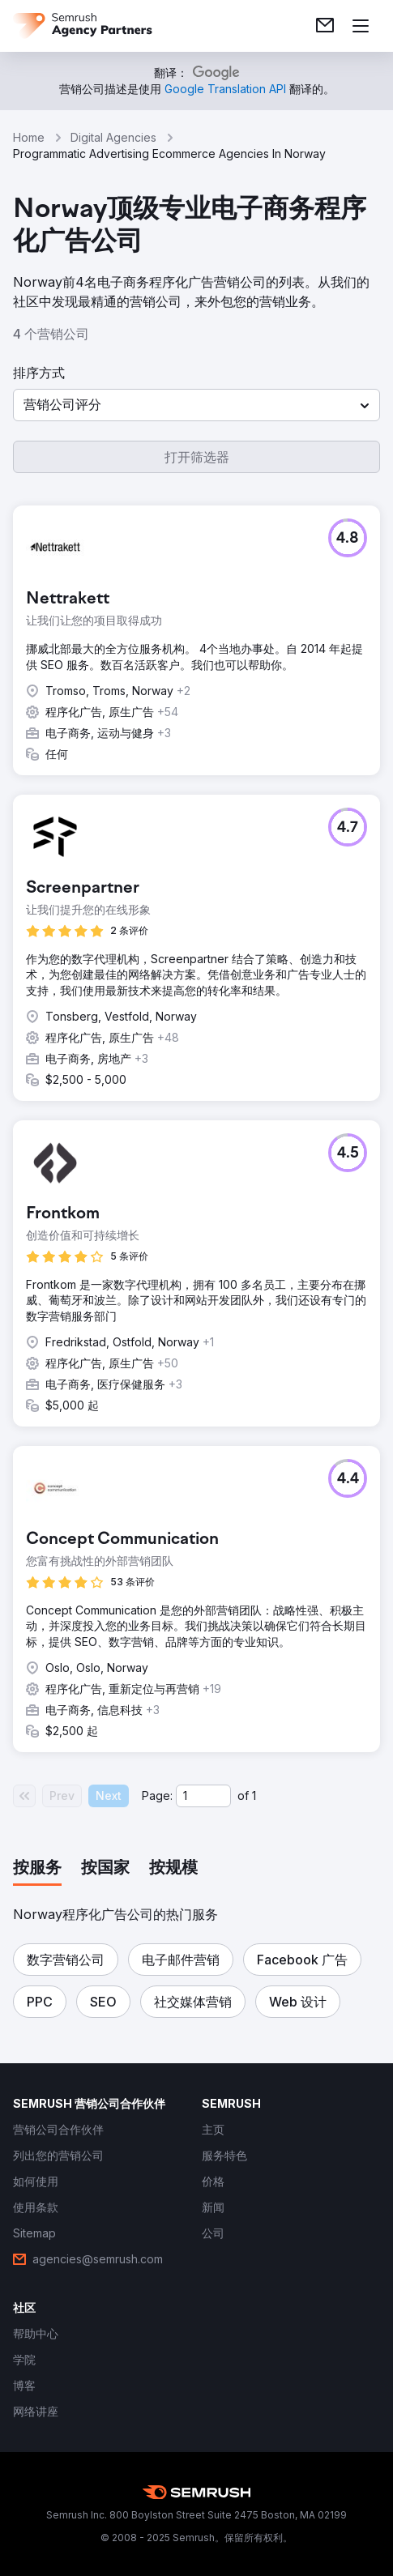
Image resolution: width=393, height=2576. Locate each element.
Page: (157, 1795)
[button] (196, 405)
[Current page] (203, 1795)
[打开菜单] (360, 26)
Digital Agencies (113, 137)
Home (29, 137)
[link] (325, 25)
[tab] (37, 1869)
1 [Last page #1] (254, 1795)
